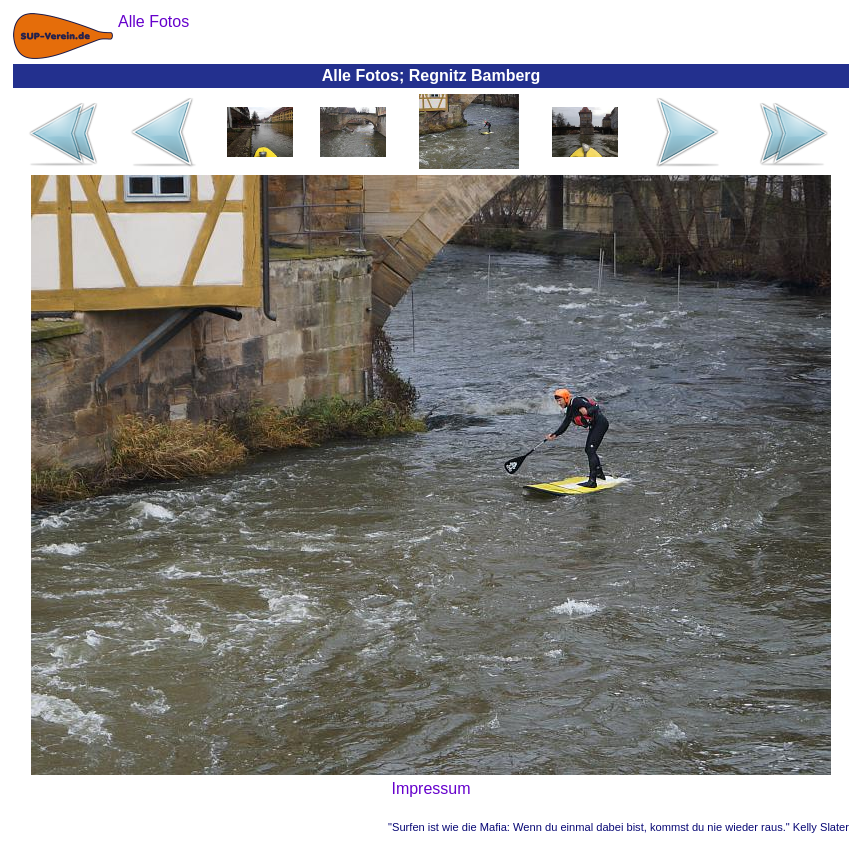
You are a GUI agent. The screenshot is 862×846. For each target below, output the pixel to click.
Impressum (430, 788)
